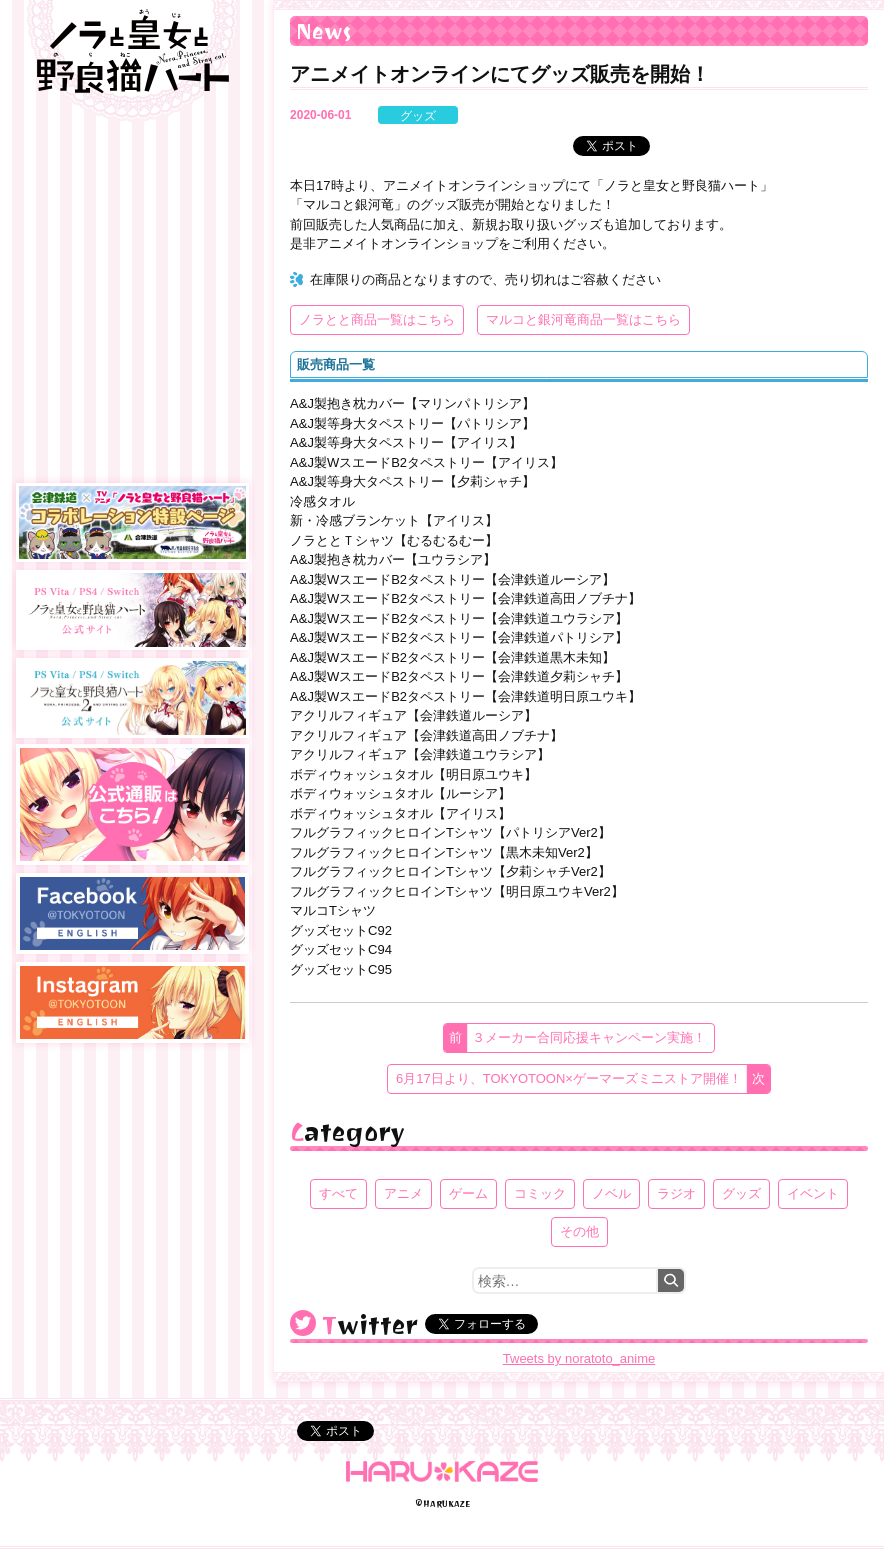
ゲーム (468, 1193)
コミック (540, 1193)
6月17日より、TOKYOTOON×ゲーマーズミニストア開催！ (569, 1078)
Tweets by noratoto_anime (579, 1358)
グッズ (418, 116)
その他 (579, 1231)
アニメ (403, 1193)
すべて (338, 1193)
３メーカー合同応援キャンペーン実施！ (589, 1037)
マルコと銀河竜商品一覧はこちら (583, 319)
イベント (813, 1193)
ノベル (611, 1193)
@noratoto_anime (303, 1323)
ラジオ (676, 1193)
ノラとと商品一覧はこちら (377, 319)
